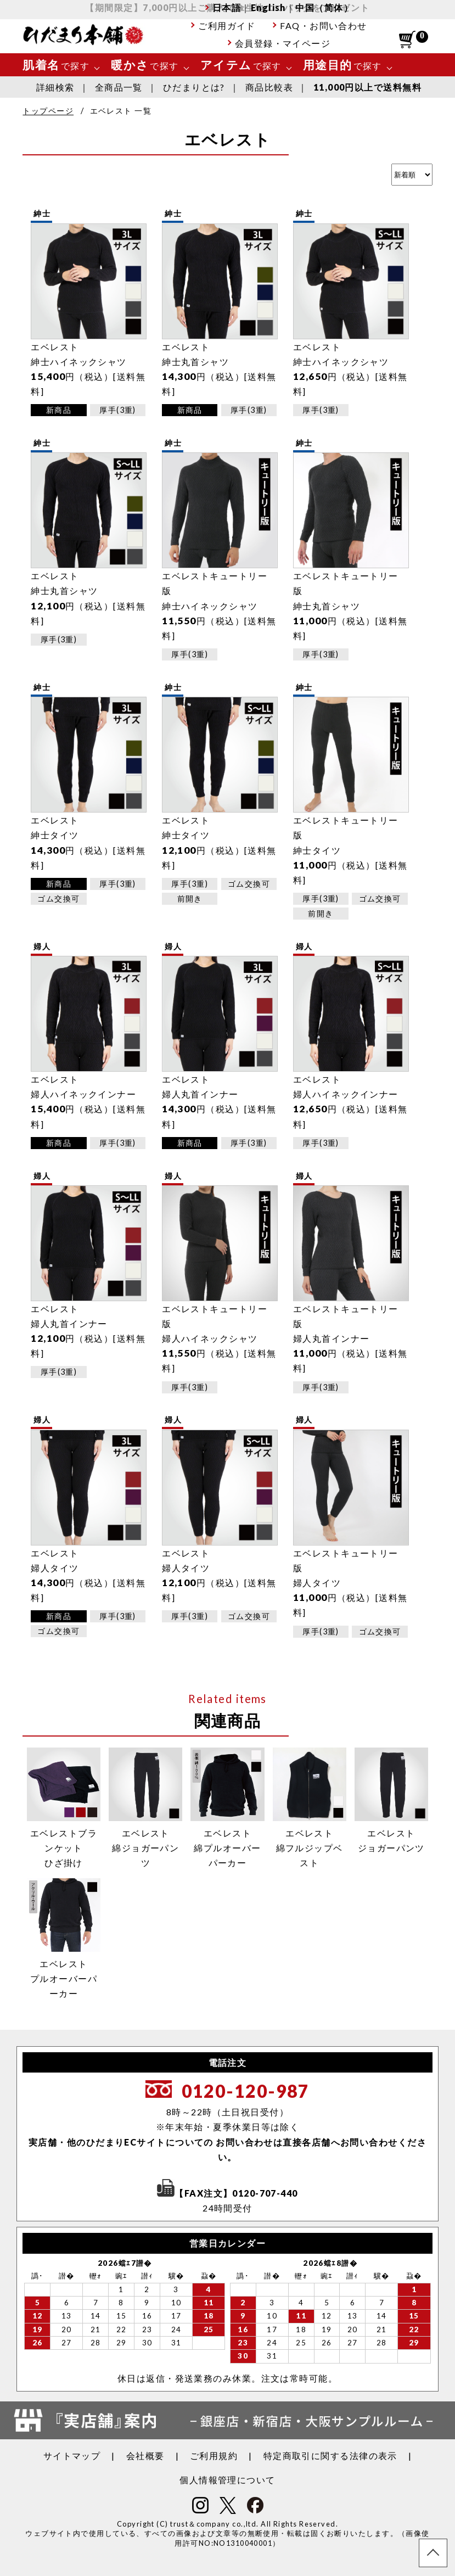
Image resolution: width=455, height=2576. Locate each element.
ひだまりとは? (194, 87)
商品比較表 (269, 87)
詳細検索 (55, 87)
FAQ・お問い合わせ (323, 25)
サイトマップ (72, 2455)
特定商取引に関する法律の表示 (330, 2455)
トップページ (48, 110)
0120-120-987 (246, 2091)
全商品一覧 (119, 87)
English (268, 7)
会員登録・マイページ (282, 43)
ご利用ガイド (227, 25)
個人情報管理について (227, 2479)
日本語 (226, 7)
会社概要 (145, 2455)
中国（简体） (324, 7)
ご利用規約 (214, 2455)
